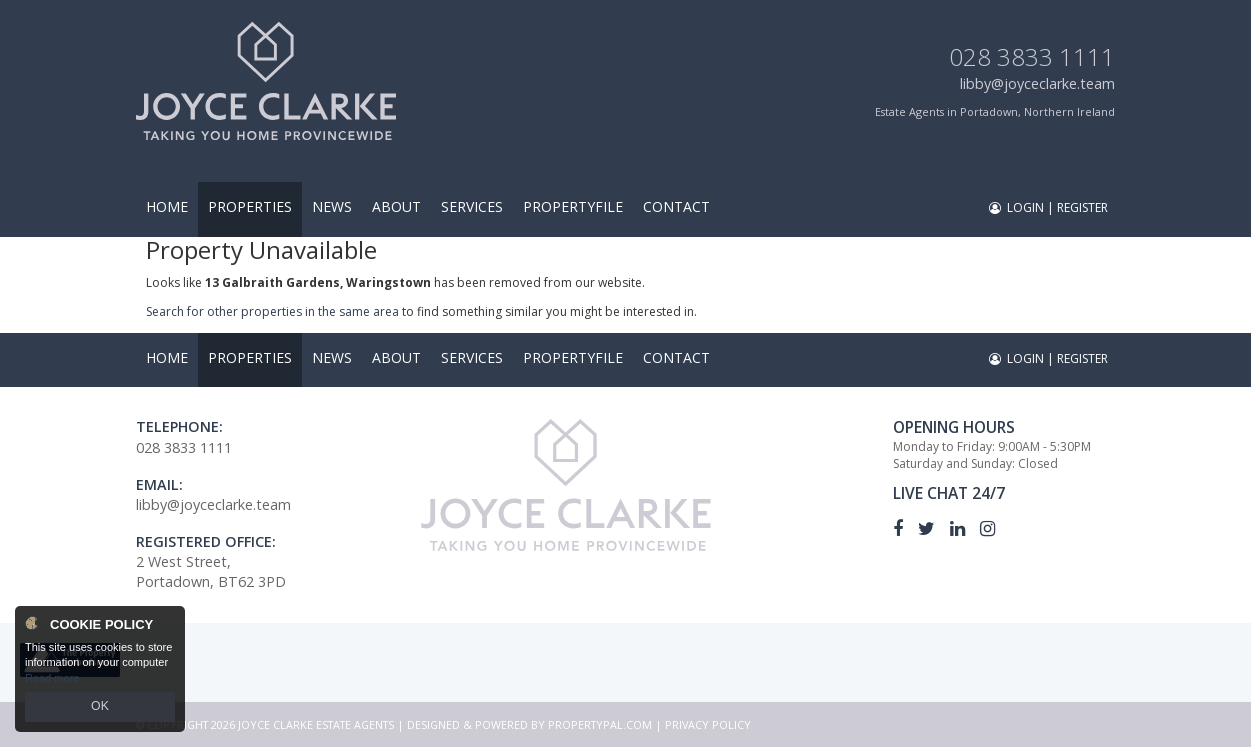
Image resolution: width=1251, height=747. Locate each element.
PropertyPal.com (600, 724)
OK (100, 708)
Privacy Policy (708, 724)
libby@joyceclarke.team (1037, 83)
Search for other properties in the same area (272, 311)
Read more (52, 681)
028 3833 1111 (1032, 56)
